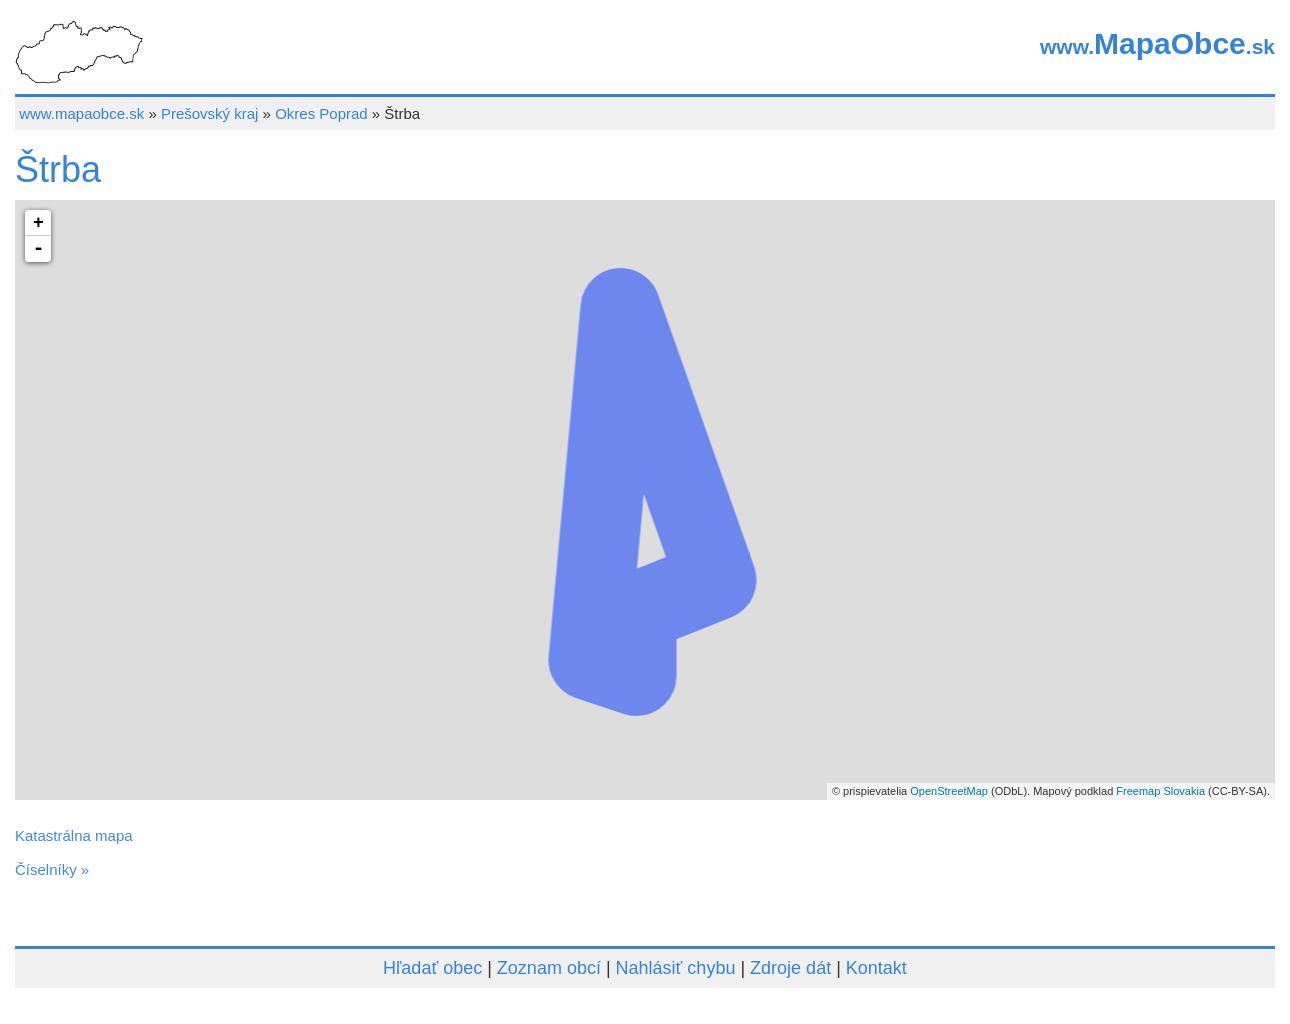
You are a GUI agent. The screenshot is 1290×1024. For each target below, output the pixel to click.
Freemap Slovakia (1160, 791)
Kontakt (876, 968)
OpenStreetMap (949, 791)
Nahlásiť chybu (676, 968)
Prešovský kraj (210, 113)
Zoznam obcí (549, 968)
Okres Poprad (321, 113)
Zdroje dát (790, 968)
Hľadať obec (432, 968)
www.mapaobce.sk (81, 113)
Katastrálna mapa (74, 835)
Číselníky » (52, 869)
